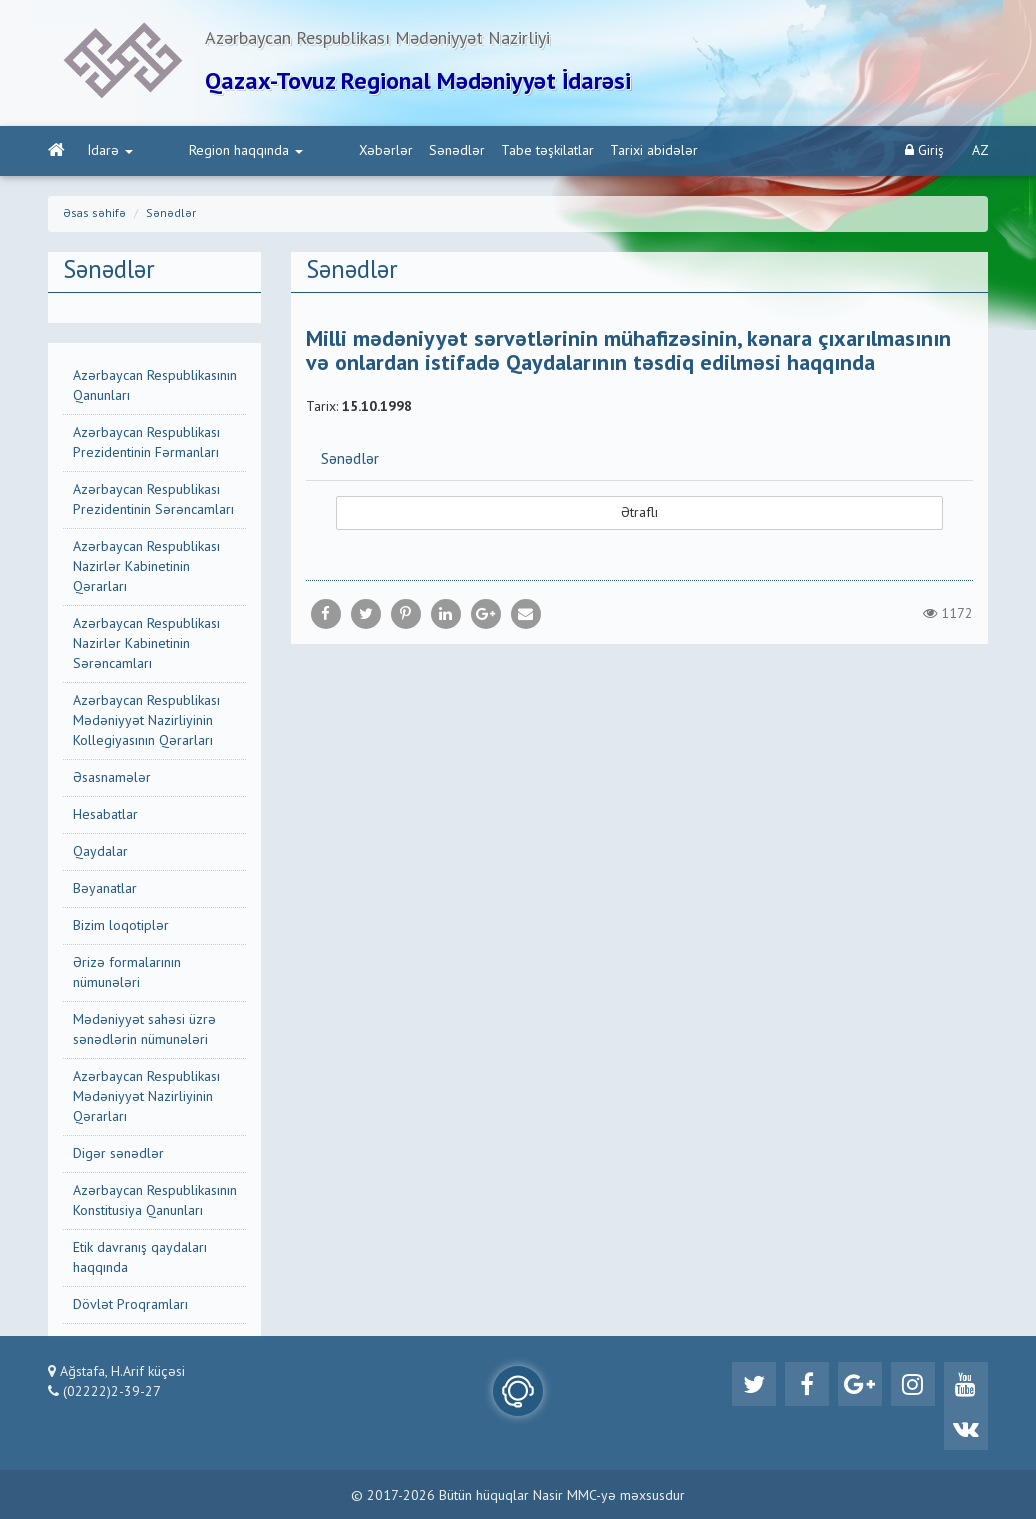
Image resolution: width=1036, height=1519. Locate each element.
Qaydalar (100, 852)
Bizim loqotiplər (121, 926)
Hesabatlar (105, 815)
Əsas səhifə (94, 214)
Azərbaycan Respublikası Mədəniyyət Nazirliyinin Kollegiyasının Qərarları (146, 721)
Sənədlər (377, 151)
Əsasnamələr (112, 778)
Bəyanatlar (105, 889)
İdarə (110, 151)
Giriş (924, 150)
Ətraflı (639, 513)
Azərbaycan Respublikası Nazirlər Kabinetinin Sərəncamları (146, 644)
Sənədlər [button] (350, 460)
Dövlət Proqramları (130, 1305)
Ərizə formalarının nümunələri (127, 973)
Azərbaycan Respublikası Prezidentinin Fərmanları (146, 443)
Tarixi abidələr (574, 151)
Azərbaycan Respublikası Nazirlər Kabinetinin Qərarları (146, 567)
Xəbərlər (306, 151)
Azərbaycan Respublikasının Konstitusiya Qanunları (155, 1201)
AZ (980, 151)
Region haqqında (206, 151)
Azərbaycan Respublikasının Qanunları (155, 386)
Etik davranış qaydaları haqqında (140, 1258)
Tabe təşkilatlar (467, 151)
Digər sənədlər (118, 1154)
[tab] (640, 459)
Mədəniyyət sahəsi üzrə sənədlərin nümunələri (144, 1030)
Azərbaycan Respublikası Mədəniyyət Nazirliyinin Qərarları (146, 1097)
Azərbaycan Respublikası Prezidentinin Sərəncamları (153, 500)
